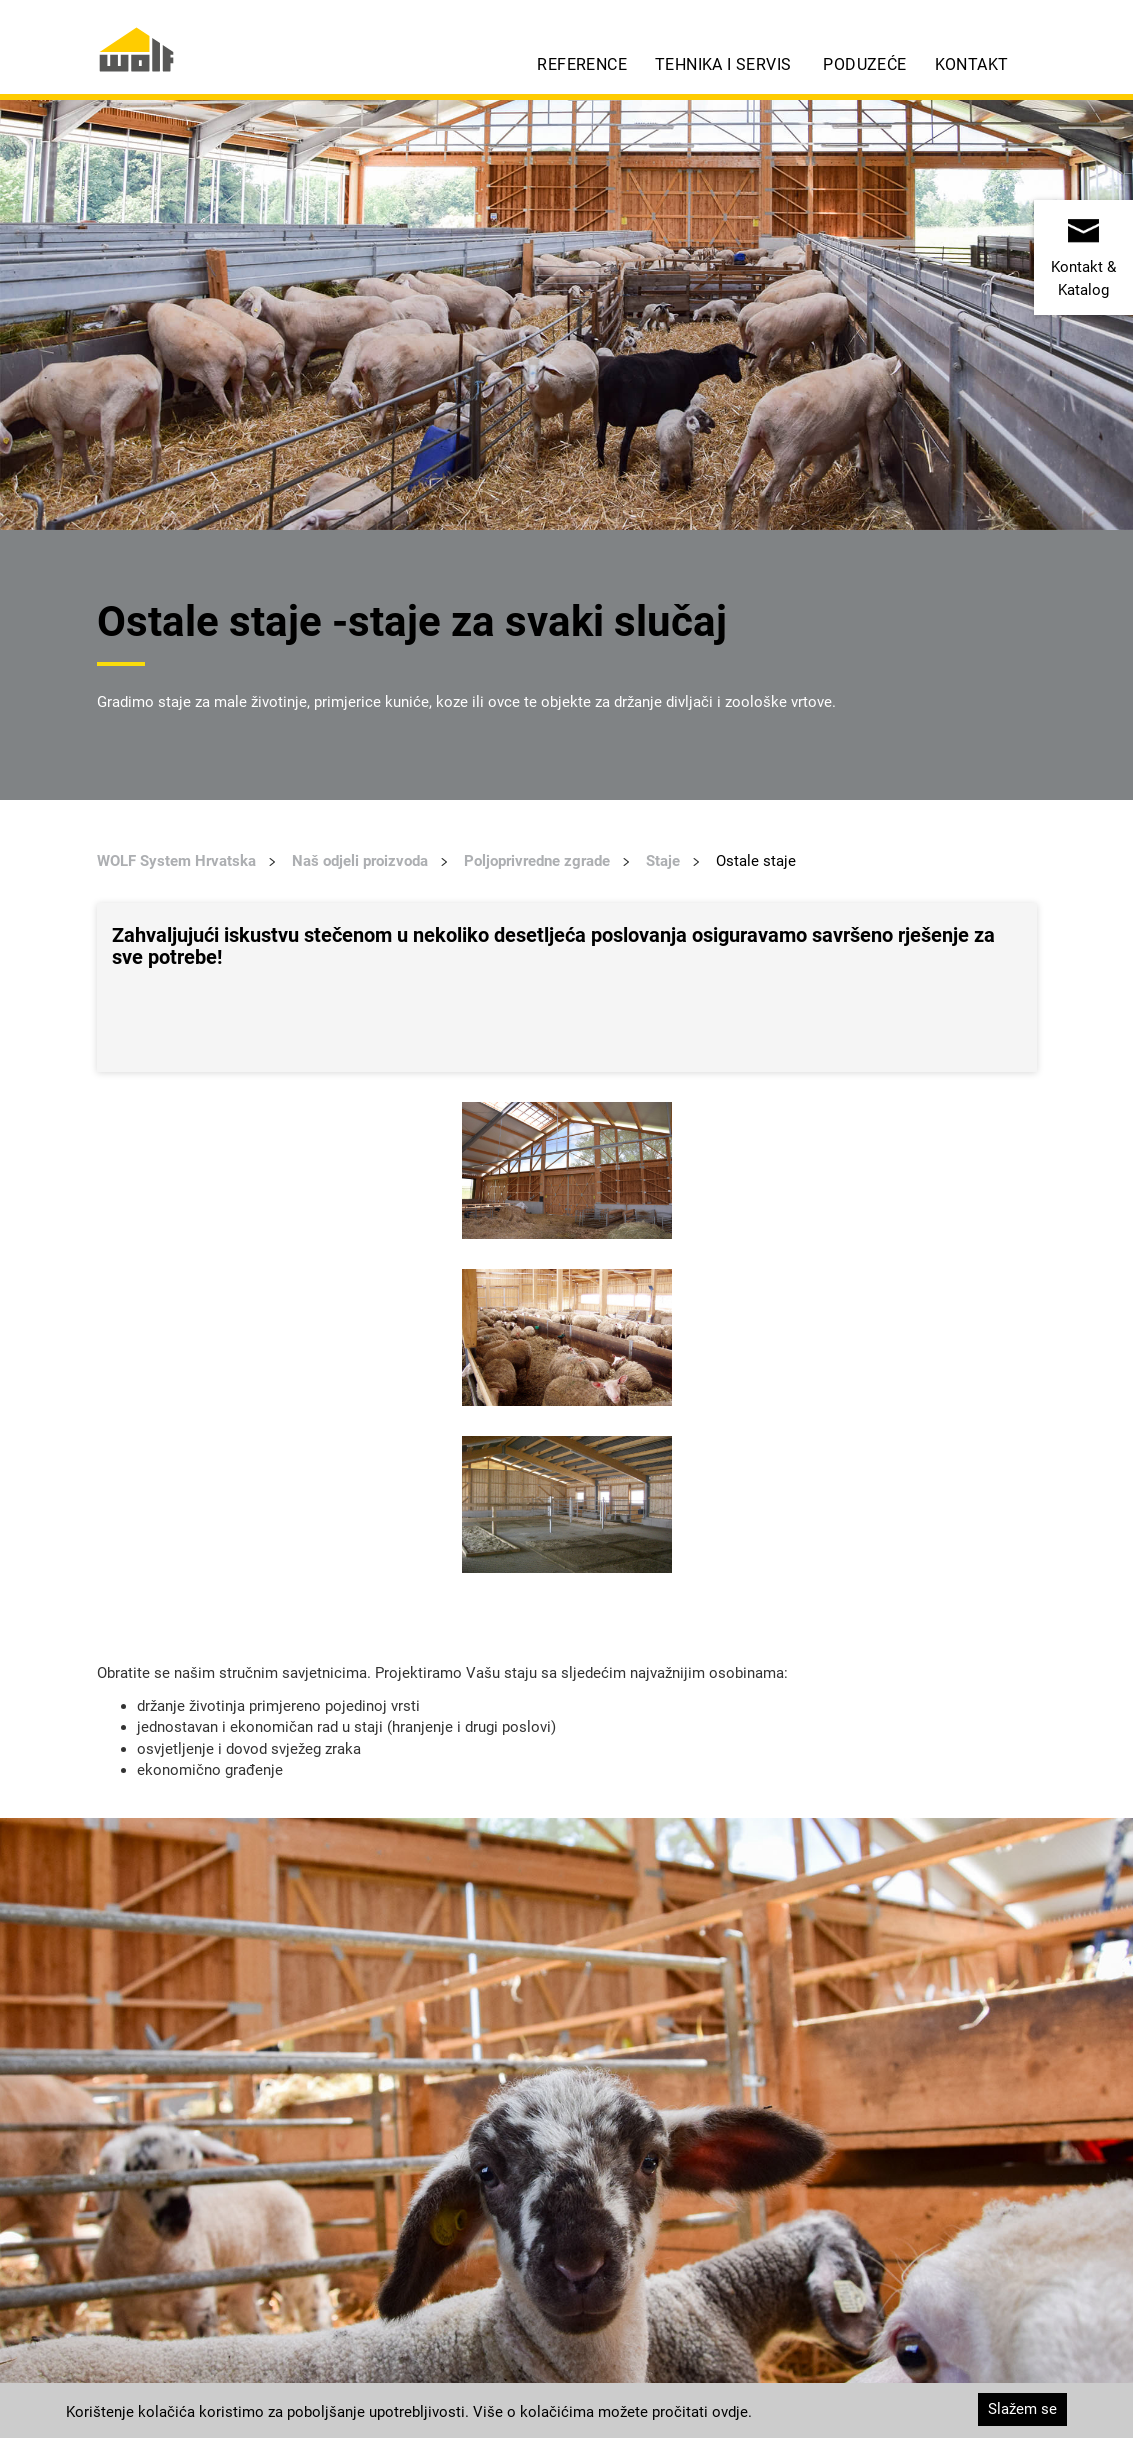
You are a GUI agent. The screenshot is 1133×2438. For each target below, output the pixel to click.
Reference (582, 64)
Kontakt (972, 64)
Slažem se (1022, 2409)
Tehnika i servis (723, 64)
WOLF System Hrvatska (176, 861)
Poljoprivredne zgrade (537, 861)
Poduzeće (864, 64)
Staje (663, 861)
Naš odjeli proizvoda (360, 861)
